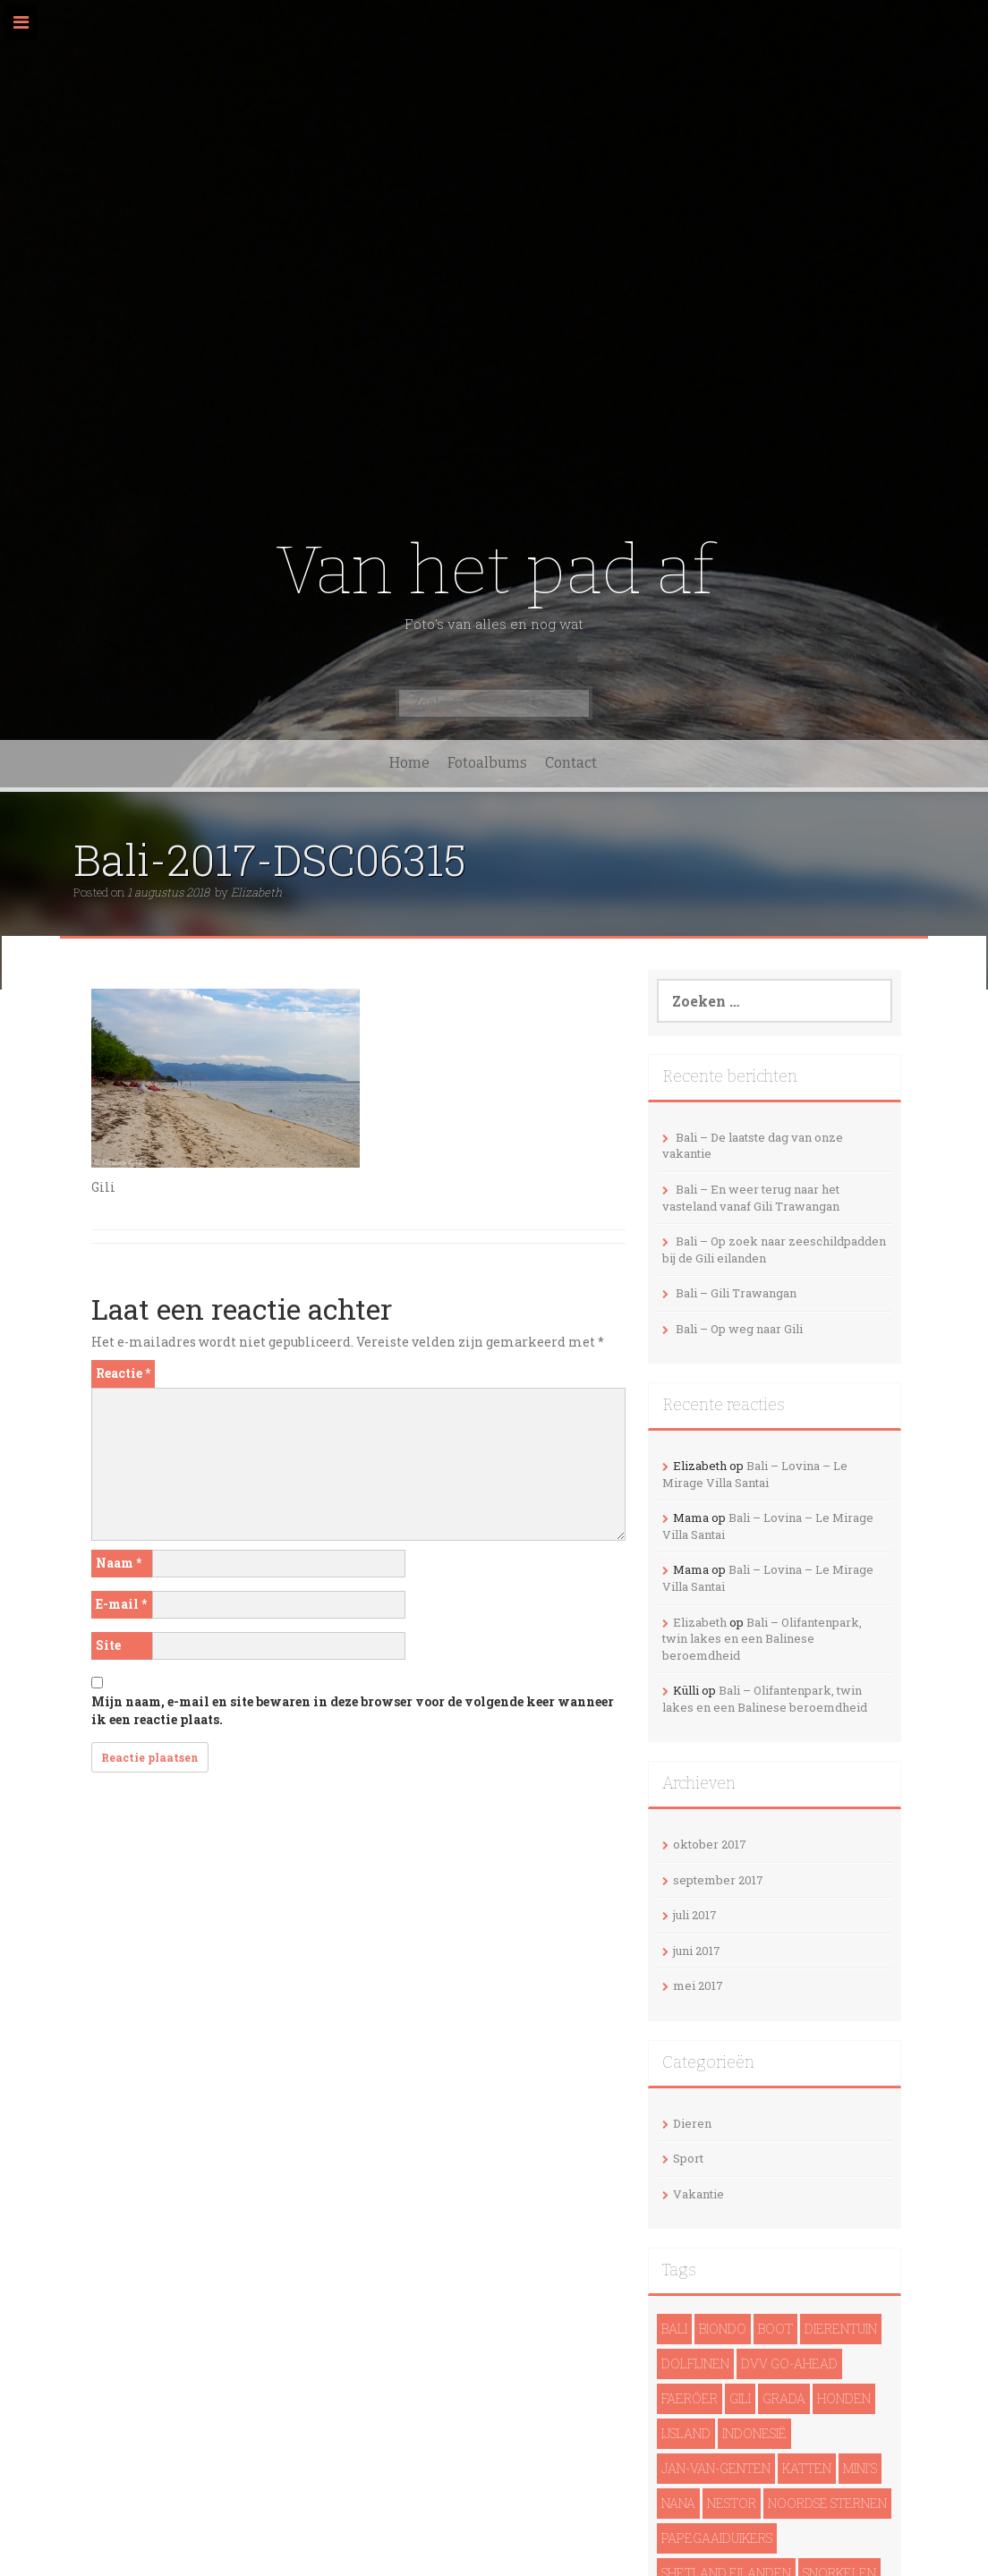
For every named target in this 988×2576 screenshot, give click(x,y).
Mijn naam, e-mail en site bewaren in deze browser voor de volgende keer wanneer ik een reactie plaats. (352, 1710)
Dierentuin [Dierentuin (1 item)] (841, 2328)
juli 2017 (695, 1915)
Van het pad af (494, 570)
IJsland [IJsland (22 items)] (686, 2433)
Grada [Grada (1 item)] (783, 2398)
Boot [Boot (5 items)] (775, 2328)
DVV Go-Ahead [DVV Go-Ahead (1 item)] (789, 2363)
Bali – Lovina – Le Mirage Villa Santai (754, 1474)
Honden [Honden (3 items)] (844, 2398)
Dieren (692, 2123)
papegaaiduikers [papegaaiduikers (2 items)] (716, 2537)
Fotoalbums (487, 762)
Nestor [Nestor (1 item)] (731, 2503)
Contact (571, 762)
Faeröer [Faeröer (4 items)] (689, 2398)
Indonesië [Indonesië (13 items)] (754, 2433)
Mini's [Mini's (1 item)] (860, 2468)
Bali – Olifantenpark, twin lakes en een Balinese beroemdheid (762, 1638)
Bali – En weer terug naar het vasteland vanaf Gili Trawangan (750, 1197)
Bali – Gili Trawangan (736, 1293)
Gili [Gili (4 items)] (740, 2398)
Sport (688, 2158)
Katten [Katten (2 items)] (806, 2468)
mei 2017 (698, 1985)
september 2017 (718, 1880)
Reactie (123, 1373)
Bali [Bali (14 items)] (674, 2328)
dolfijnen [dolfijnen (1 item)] (695, 2363)
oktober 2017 (709, 1844)
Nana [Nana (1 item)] (678, 2503)
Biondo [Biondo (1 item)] (722, 2328)
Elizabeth (256, 892)
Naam (118, 1562)
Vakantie (698, 2194)
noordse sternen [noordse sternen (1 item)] (827, 2503)
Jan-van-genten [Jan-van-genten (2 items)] (716, 2468)
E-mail (121, 1603)
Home (409, 762)
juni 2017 (696, 1951)
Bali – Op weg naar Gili (739, 1329)
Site (108, 1645)
